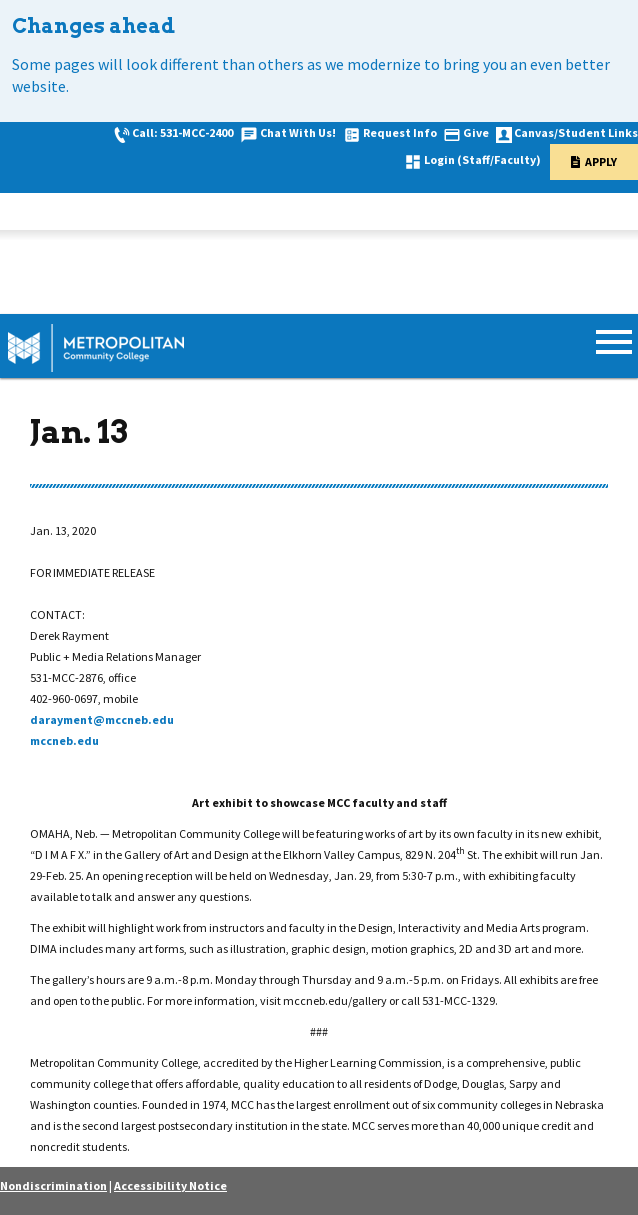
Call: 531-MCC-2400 (182, 132)
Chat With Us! (298, 132)
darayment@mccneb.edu (102, 719)
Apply (601, 161)
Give (476, 132)
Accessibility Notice (170, 1185)
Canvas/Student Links (576, 132)
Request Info (400, 132)
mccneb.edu (64, 740)
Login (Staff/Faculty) (482, 159)
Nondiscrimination (53, 1185)
